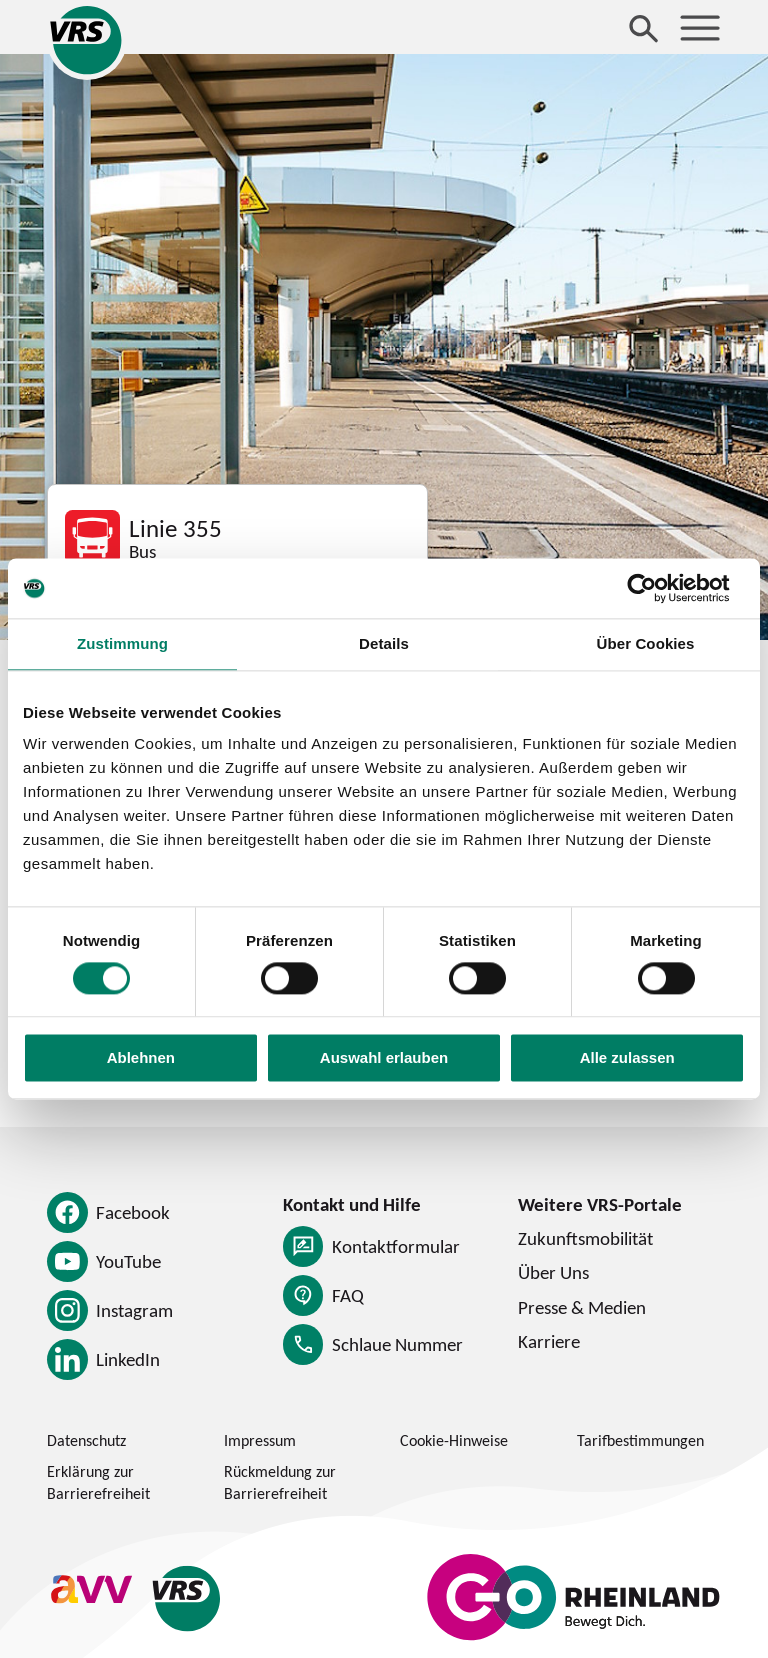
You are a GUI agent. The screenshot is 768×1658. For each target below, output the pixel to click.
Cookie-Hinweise (454, 1440)
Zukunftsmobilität (585, 1238)
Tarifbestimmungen (640, 1440)
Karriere (549, 1341)
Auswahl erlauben (384, 1058)
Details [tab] (384, 643)
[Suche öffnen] (644, 28)
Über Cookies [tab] (646, 643)
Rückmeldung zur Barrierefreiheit (280, 1482)
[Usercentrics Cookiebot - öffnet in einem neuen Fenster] (657, 588)
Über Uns (553, 1272)
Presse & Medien (582, 1307)
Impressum (260, 1440)
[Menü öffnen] (700, 28)
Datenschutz (86, 1440)
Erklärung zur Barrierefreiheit (98, 1482)
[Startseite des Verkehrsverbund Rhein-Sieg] (87, 40)
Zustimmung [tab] (122, 643)
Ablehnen (141, 1058)
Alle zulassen (627, 1058)
